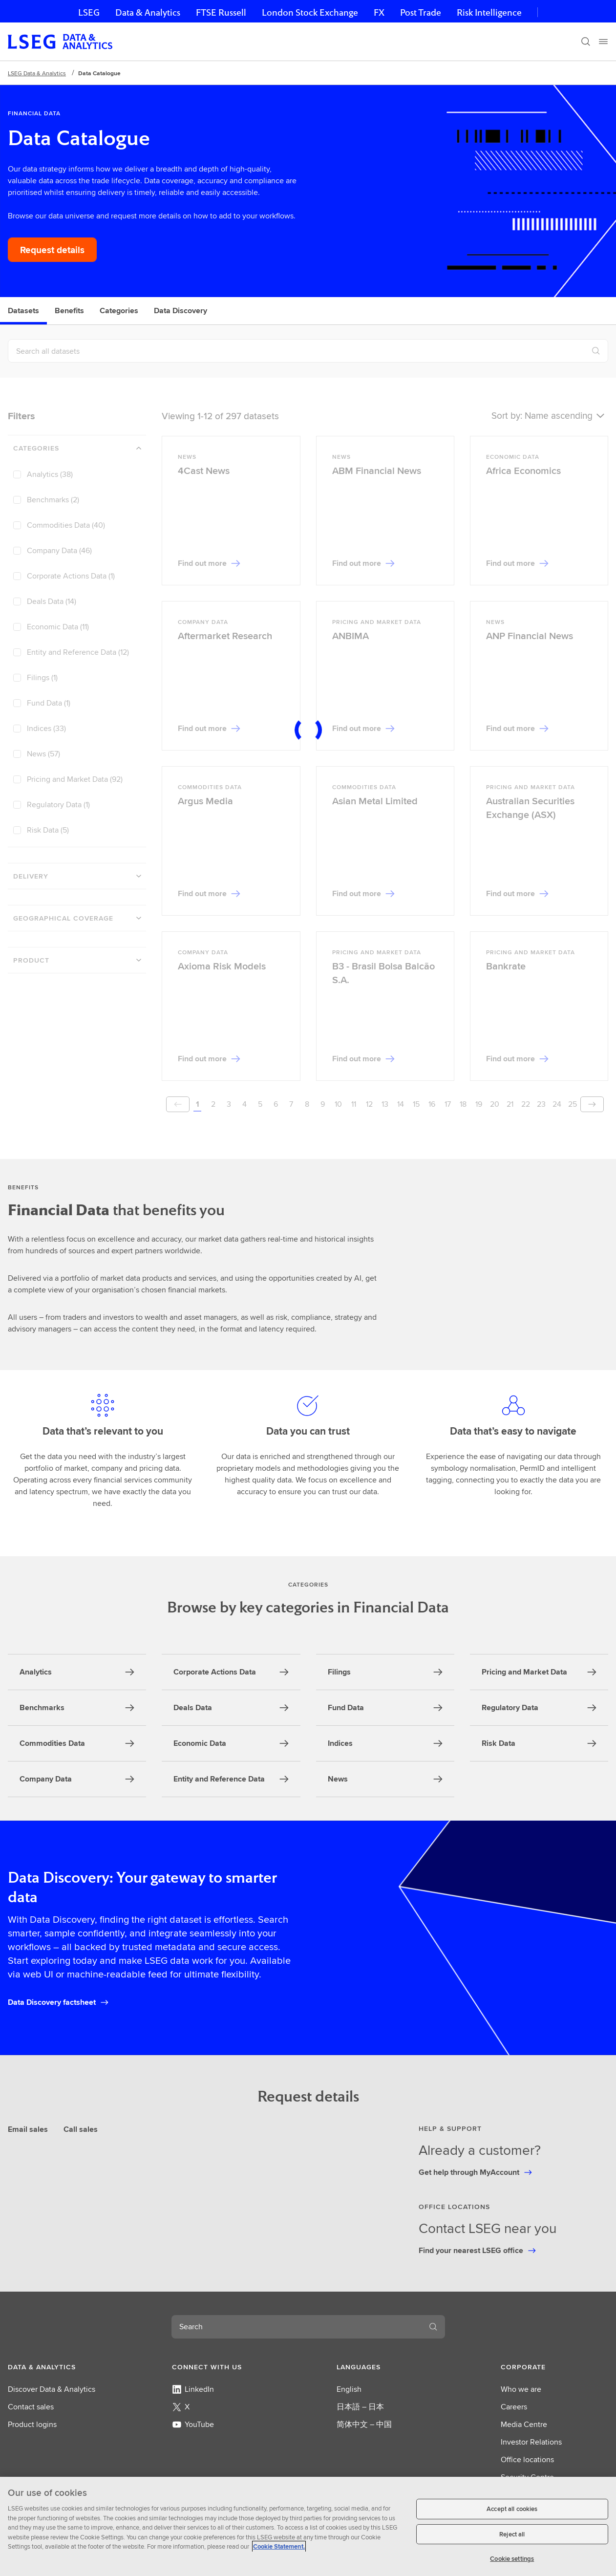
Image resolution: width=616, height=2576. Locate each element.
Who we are (521, 2389)
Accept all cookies (512, 2508)
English (349, 2389)
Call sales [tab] (81, 2129)
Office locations (527, 2459)
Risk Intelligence (489, 12)
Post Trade (420, 12)
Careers (514, 2406)
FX (379, 12)
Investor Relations (531, 2441)
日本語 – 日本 (360, 2406)
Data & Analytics (147, 12)
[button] (61, 2367)
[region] (308, 2526)
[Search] (586, 41)
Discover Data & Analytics (51, 2389)
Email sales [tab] (28, 2129)
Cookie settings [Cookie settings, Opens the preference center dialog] (512, 2558)
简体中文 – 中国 (364, 2424)
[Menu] (603, 41)
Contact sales (31, 2406)
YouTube (193, 2424)
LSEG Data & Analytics (37, 73)
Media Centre (524, 2424)
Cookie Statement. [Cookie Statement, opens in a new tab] (279, 2546)
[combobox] (296, 2327)
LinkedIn (193, 2389)
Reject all (512, 2534)
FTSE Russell (221, 12)
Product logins (32, 2424)
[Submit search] (433, 2327)
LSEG (89, 12)
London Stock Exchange (310, 12)
